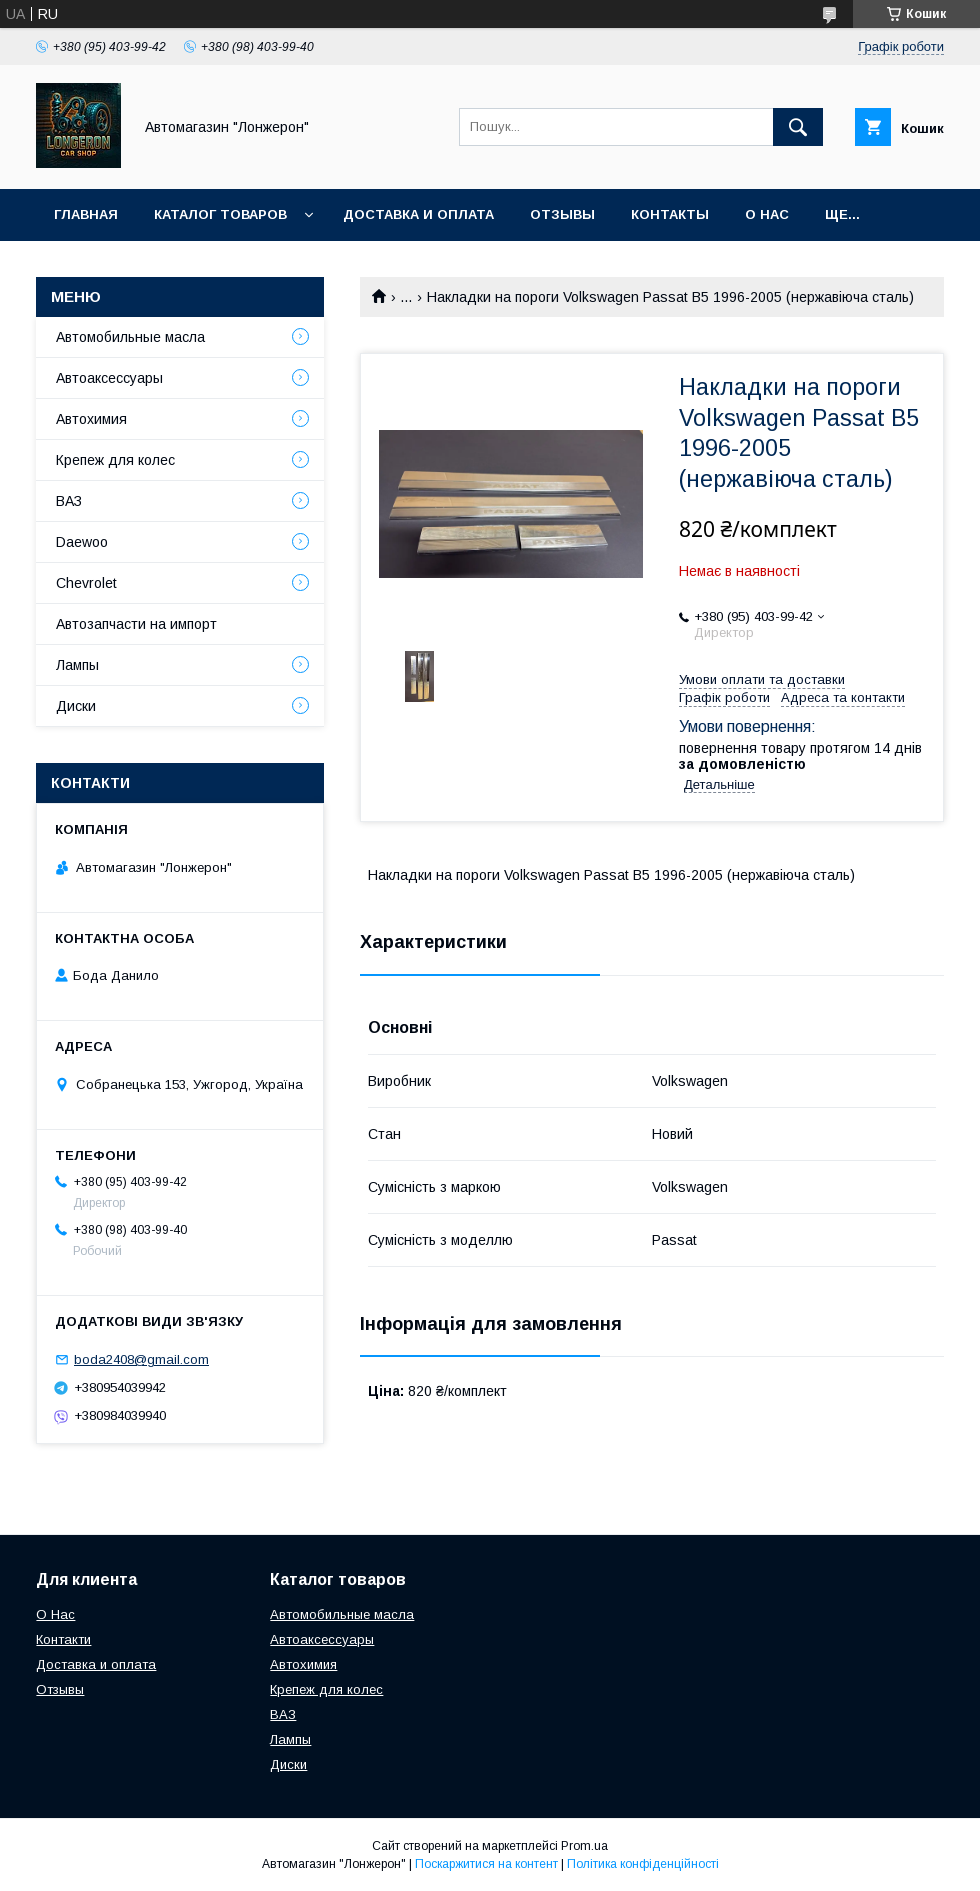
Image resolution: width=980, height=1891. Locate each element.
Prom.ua (584, 1846)
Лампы (77, 665)
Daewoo (82, 542)
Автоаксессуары (109, 378)
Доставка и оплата (418, 214)
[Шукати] (798, 127)
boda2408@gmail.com (141, 1359)
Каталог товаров (220, 214)
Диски (76, 706)
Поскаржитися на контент (486, 1864)
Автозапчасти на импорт (136, 624)
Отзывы (562, 214)
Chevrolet (86, 583)
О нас (767, 214)
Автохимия (91, 419)
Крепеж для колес (115, 460)
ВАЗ (69, 501)
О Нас (55, 1614)
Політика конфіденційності (643, 1864)
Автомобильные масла (130, 337)
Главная (86, 214)
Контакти (63, 1639)
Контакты (670, 214)
